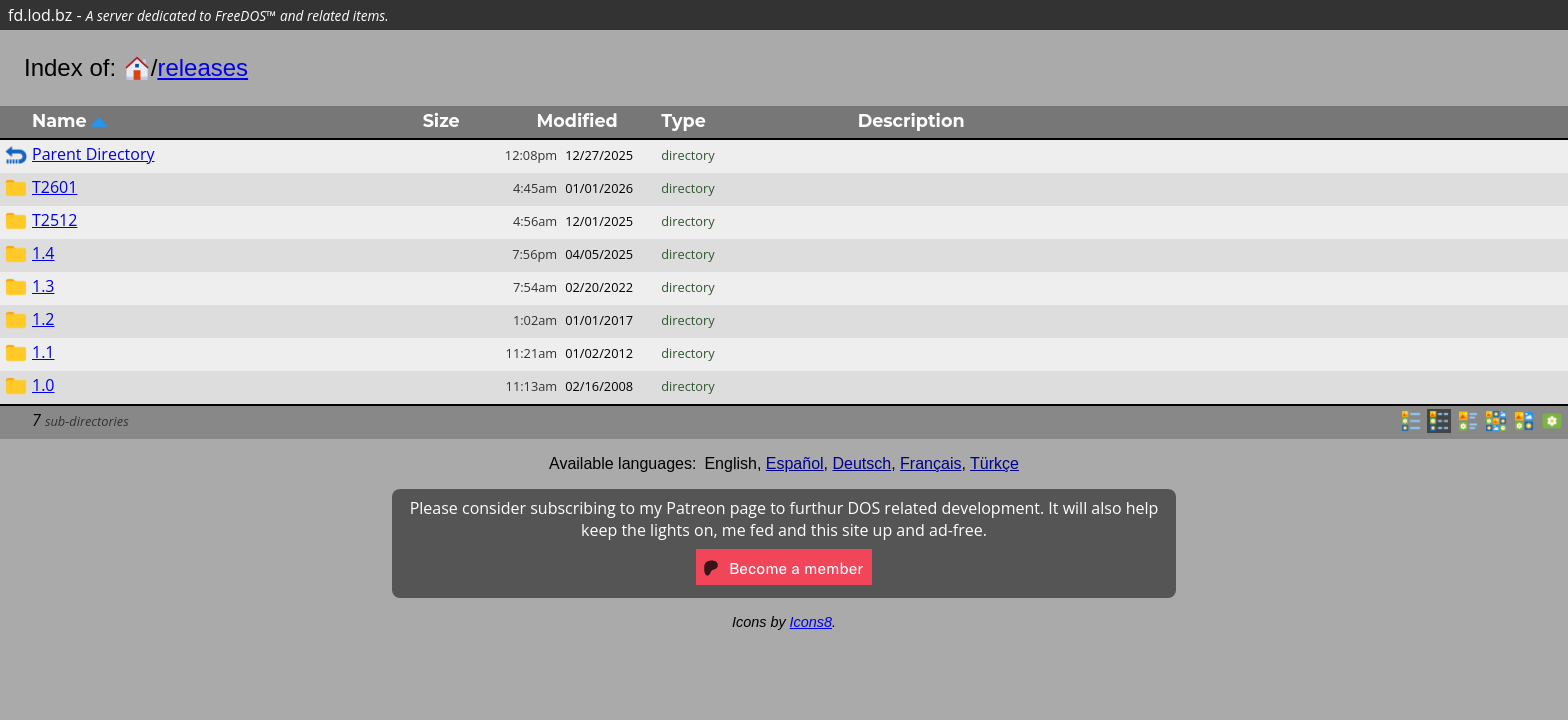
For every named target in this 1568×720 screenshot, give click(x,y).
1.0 (43, 385)
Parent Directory (93, 154)
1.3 (43, 286)
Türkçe (994, 463)
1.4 (43, 253)
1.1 (43, 352)
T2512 (54, 220)
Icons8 (811, 622)
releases (202, 67)
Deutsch (862, 463)
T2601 (54, 187)
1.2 (43, 319)
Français (930, 463)
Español (795, 463)
